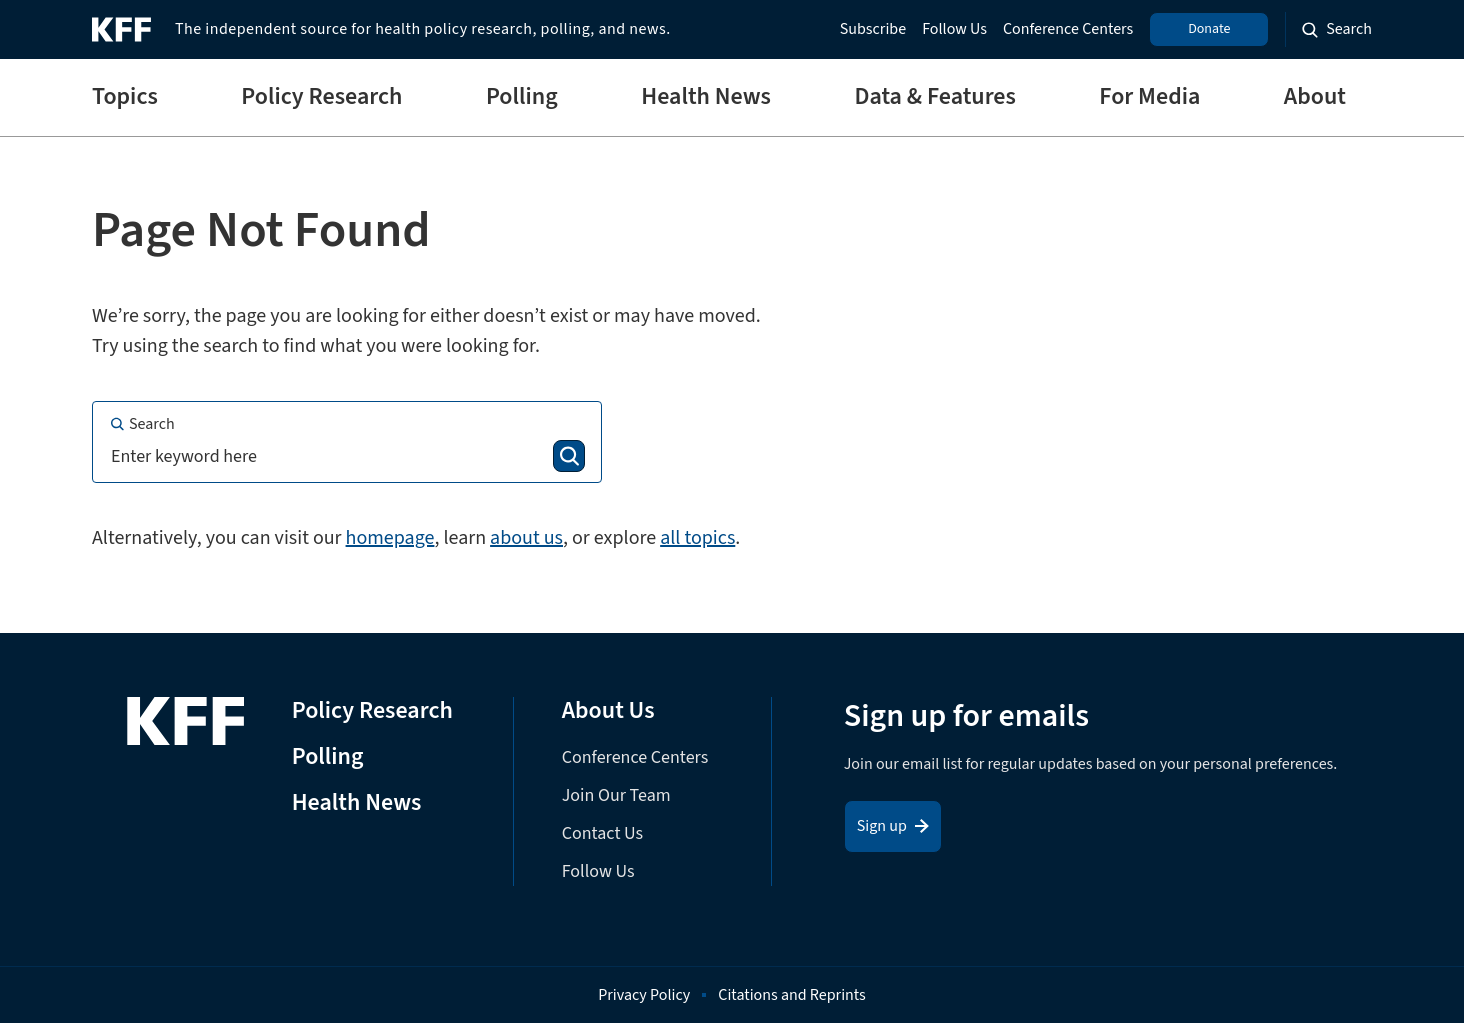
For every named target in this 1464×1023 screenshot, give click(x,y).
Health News (706, 97)
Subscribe (873, 29)
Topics (125, 97)
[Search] (569, 456)
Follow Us (954, 29)
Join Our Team (616, 795)
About (1315, 97)
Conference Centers (1068, 29)
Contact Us (602, 833)
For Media (1149, 97)
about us (526, 538)
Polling (522, 97)
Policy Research (321, 97)
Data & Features (934, 97)
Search (142, 424)
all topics (697, 538)
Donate (1209, 29)
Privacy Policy (644, 995)
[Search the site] (1337, 29)
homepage (390, 538)
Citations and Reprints (792, 995)
